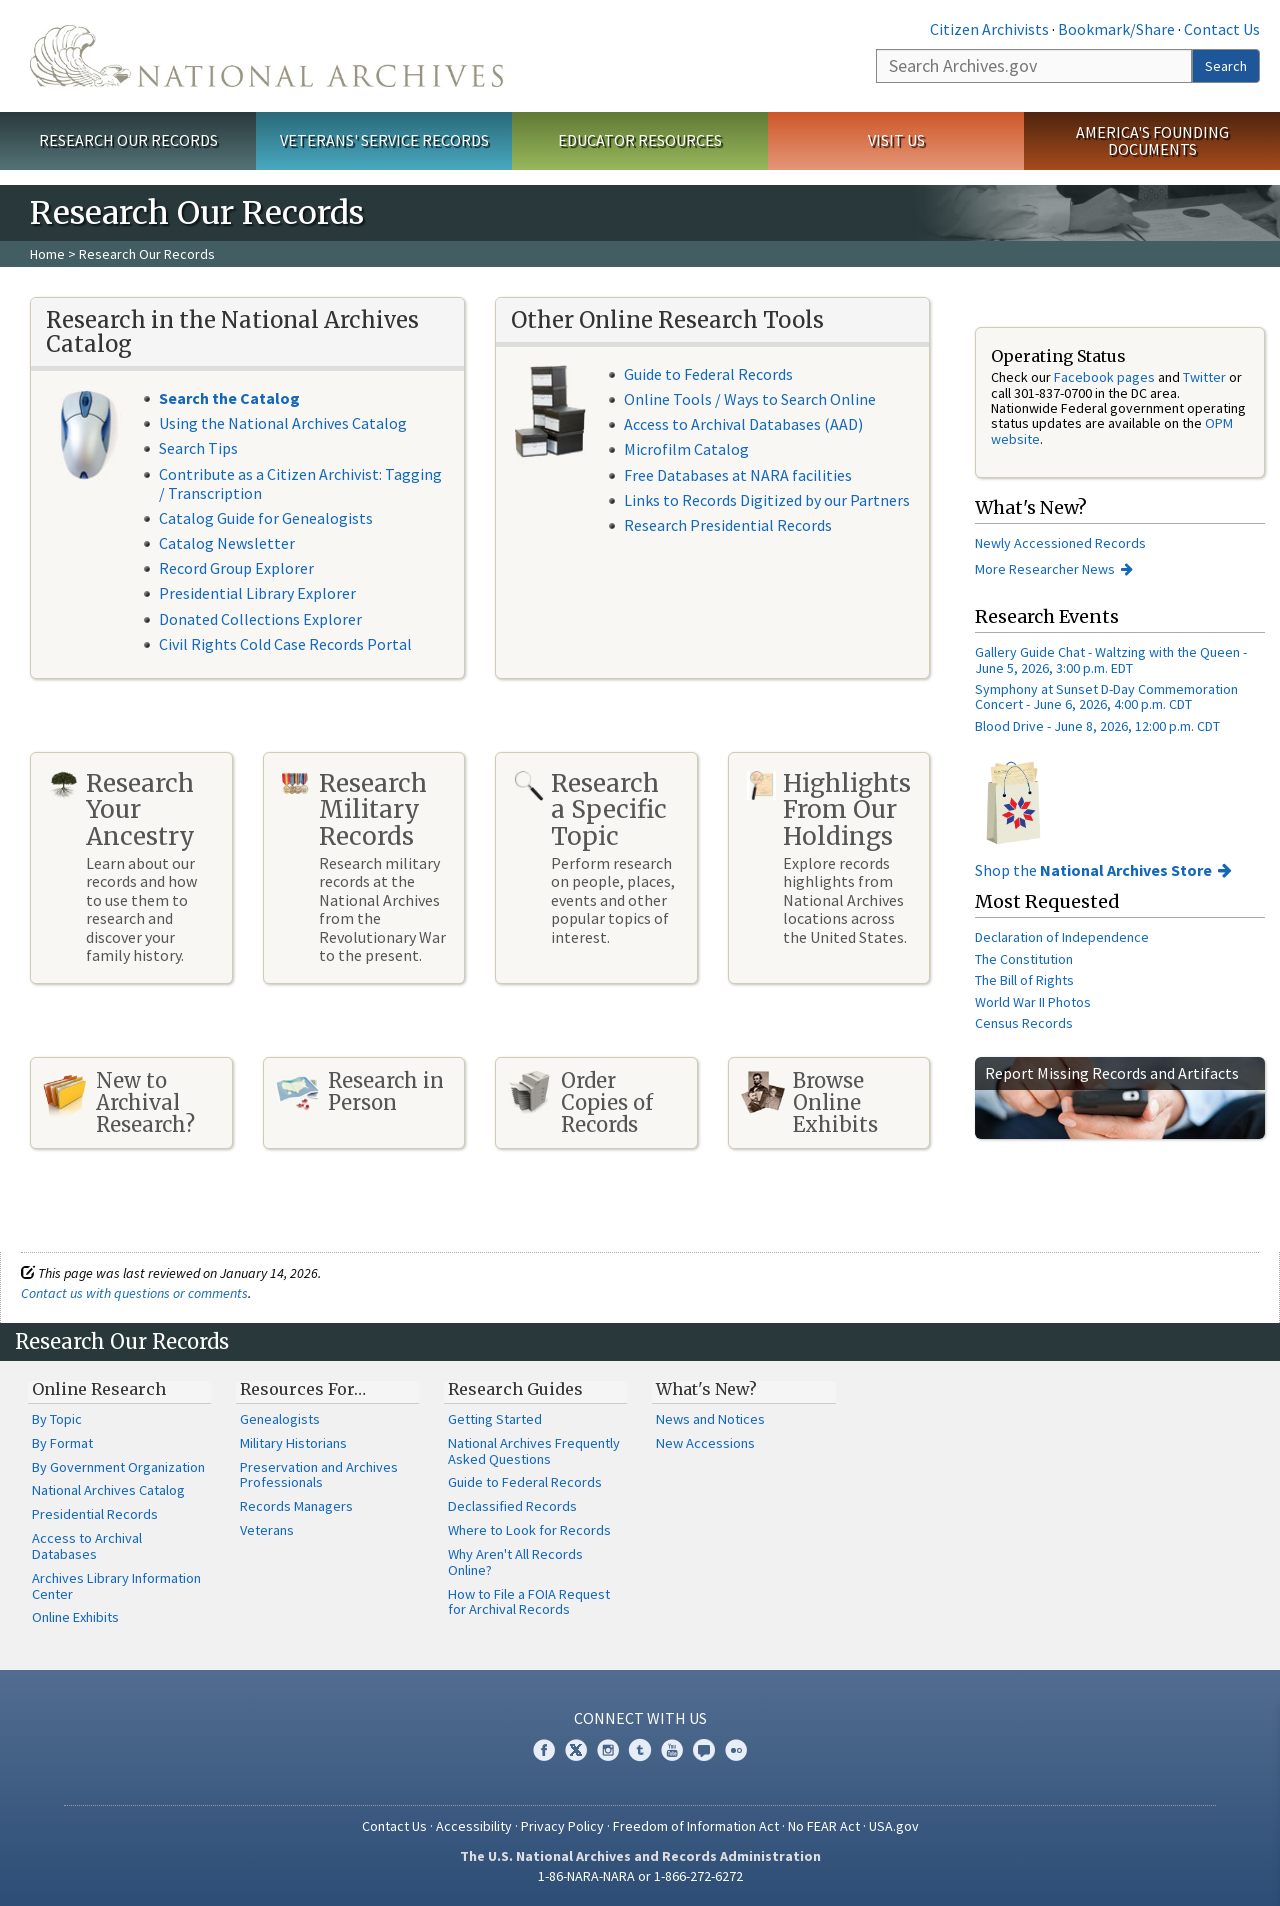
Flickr (736, 1750)
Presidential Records (95, 1514)
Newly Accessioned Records (1062, 543)
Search (1226, 66)
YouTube (672, 1750)
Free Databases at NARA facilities (738, 475)
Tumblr (640, 1750)
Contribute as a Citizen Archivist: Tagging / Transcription (300, 483)
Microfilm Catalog (686, 449)
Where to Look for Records (529, 1530)
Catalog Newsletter (227, 543)
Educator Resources (640, 140)
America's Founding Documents (1152, 140)
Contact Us (1222, 29)
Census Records (1024, 1023)
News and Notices (710, 1419)
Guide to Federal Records (708, 374)
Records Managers (296, 1506)
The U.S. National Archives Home (266, 56)
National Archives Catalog (108, 1490)
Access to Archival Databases (87, 1546)
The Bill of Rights (1024, 980)
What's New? (706, 1389)
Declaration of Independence (1062, 937)
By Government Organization (118, 1467)
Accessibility (474, 1826)
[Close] (1256, 1720)
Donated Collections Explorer (260, 619)
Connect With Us (640, 1718)
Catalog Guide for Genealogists (266, 518)
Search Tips (198, 448)
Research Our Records (128, 140)
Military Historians (293, 1443)
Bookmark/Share (1116, 29)
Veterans (267, 1530)
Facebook (544, 1750)
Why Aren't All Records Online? (515, 1562)
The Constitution (1024, 959)
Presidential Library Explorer (257, 593)
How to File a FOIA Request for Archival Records (529, 1602)
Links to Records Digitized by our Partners (767, 500)
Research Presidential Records (728, 525)
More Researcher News (1045, 569)
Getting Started (495, 1419)
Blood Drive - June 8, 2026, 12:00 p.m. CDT (1097, 726)
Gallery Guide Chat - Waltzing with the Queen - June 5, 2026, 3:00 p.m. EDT (1111, 659)
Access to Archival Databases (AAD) (743, 424)
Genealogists (280, 1419)
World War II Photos (1033, 1002)
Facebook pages (1104, 377)
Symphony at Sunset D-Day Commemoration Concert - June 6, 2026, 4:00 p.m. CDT (1106, 696)
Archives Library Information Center (116, 1586)
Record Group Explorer (236, 568)
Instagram (608, 1750)
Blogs (704, 1750)
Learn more (1102, 1870)
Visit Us (896, 140)
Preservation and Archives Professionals (319, 1475)
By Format (62, 1443)
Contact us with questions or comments (134, 1293)
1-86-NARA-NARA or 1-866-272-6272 (640, 1876)
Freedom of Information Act (696, 1826)
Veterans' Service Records (384, 140)
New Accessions (705, 1443)
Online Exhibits (75, 1617)
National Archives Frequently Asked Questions (534, 1451)
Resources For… (303, 1389)
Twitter (1204, 377)
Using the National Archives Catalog (283, 423)
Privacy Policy (562, 1826)
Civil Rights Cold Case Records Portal (285, 644)
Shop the (1093, 870)
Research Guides (515, 1389)
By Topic (57, 1419)
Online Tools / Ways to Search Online (750, 399)
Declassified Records (512, 1506)
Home (47, 254)
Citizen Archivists (989, 29)
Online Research (99, 1389)
